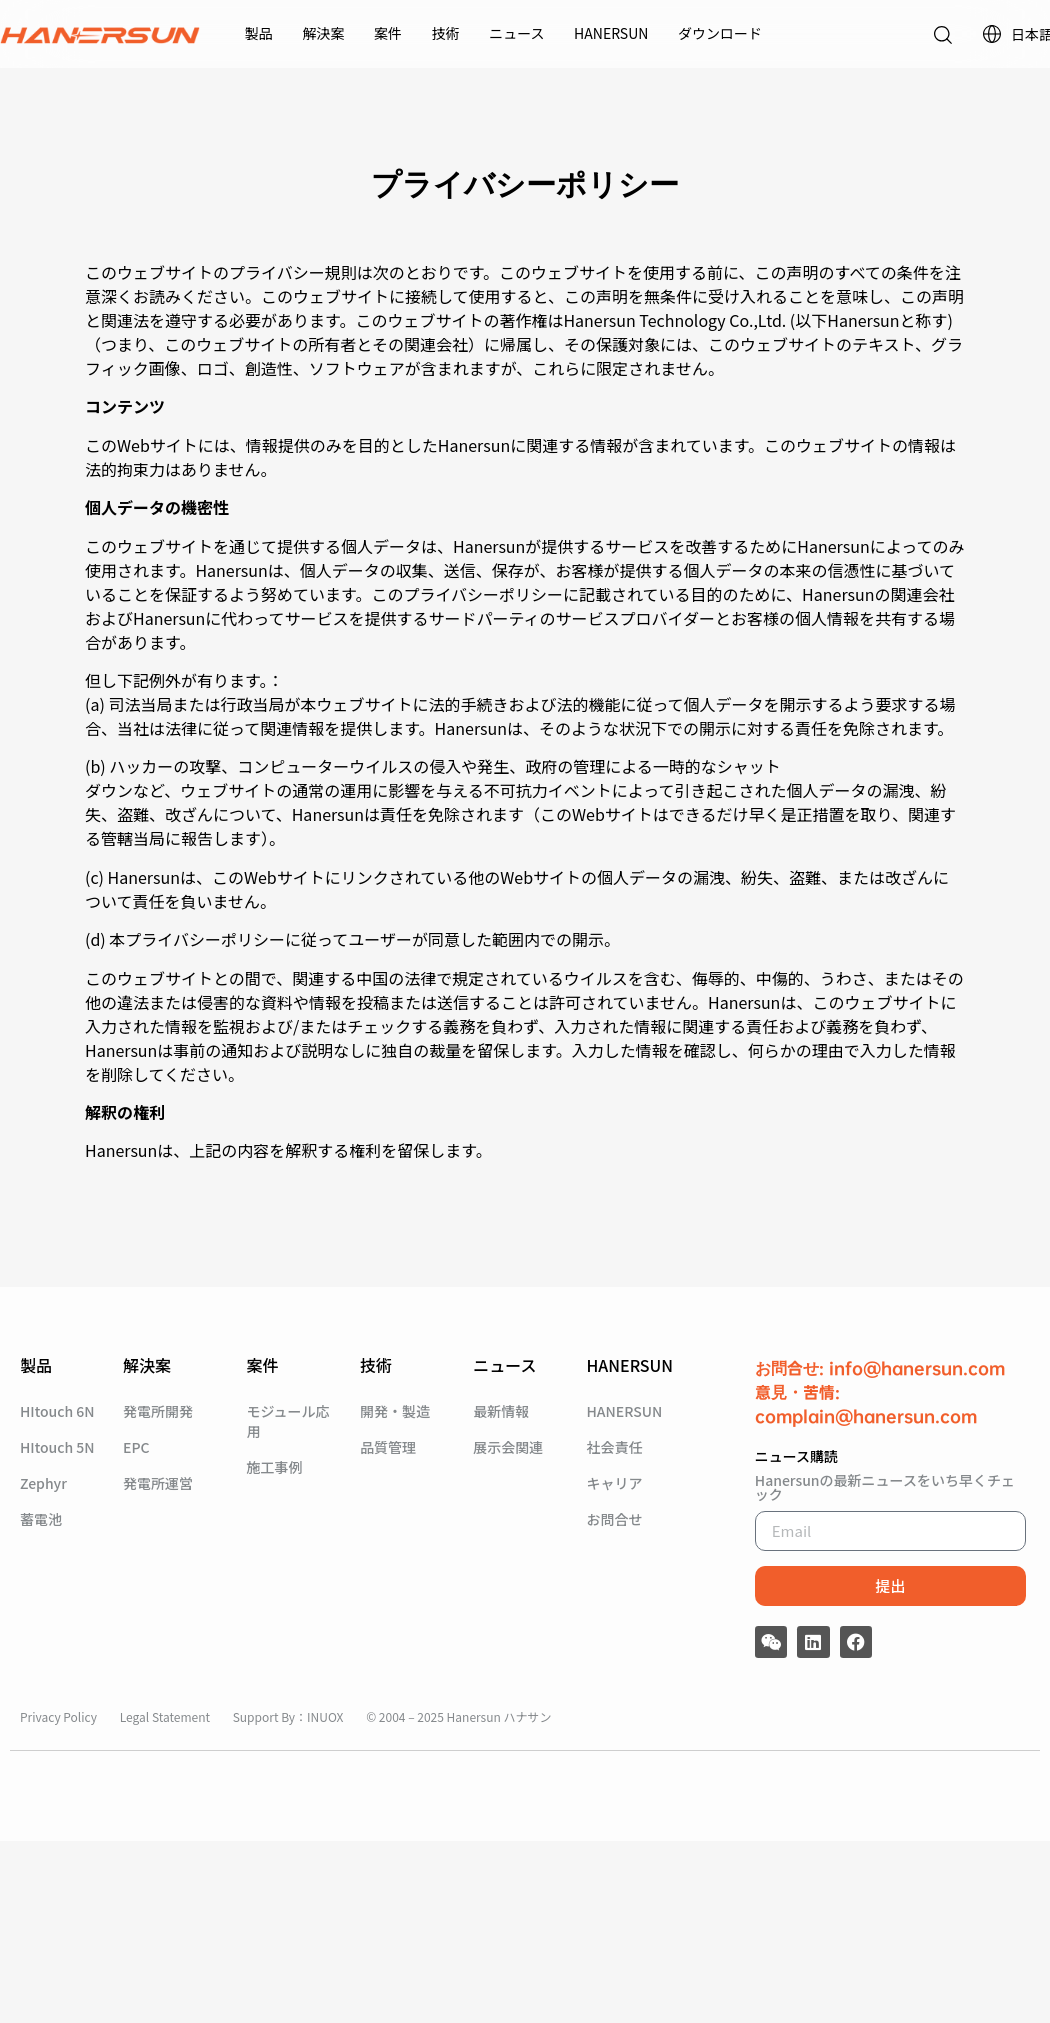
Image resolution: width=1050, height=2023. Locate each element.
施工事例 (275, 1467)
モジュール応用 (288, 1421)
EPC (136, 1447)
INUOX (325, 1716)
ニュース (516, 33)
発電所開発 (158, 1411)
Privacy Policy (60, 1716)
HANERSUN (611, 33)
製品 (259, 33)
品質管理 (388, 1447)
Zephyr (43, 1483)
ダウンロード (720, 33)
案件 (388, 33)
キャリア (614, 1483)
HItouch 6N (57, 1411)
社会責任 (614, 1447)
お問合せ (614, 1519)
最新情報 (501, 1411)
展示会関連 (508, 1447)
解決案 (323, 33)
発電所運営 (158, 1483)
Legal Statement (166, 1716)
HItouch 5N (57, 1447)
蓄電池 (41, 1519)
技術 (446, 33)
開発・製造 (395, 1411)
